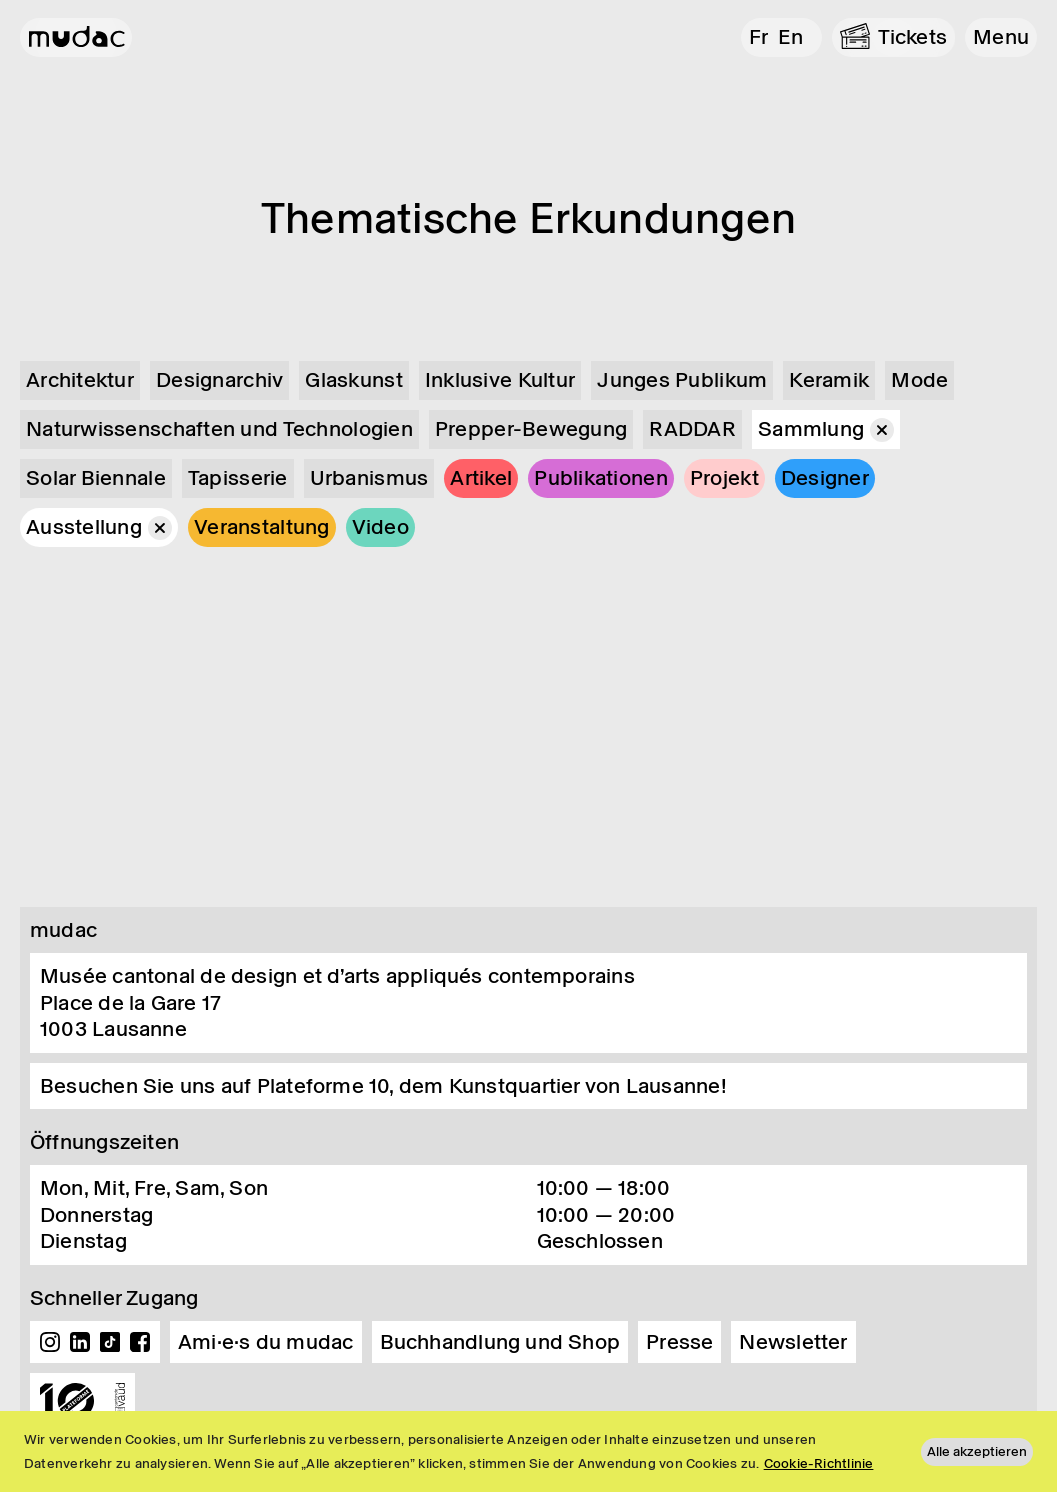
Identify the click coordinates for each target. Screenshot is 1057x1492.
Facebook (140, 1342)
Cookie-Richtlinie (819, 1463)
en (790, 37)
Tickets (913, 37)
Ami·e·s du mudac (266, 1342)
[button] (1001, 37)
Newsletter (793, 1342)
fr (758, 37)
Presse (679, 1342)
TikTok (110, 1342)
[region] (528, 1451)
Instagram (50, 1342)
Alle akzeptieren (977, 1451)
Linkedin (80, 1342)
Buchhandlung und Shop (500, 1342)
